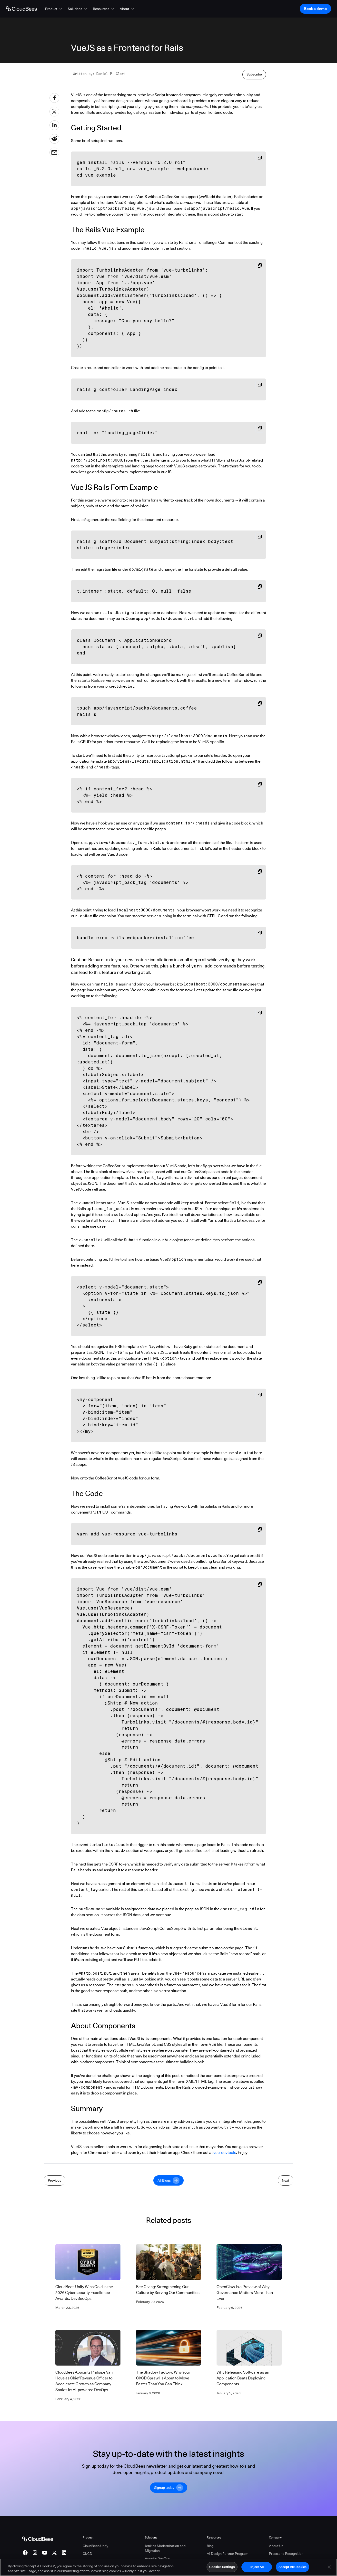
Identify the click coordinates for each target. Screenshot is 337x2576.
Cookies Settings (222, 2569)
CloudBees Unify (95, 2546)
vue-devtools (224, 2152)
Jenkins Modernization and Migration (165, 2548)
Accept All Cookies (292, 2569)
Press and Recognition (286, 2554)
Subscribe (254, 74)
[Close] (329, 2568)
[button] (54, 8)
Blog (210, 2546)
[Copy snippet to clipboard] (259, 157)
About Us (276, 2546)
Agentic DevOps (157, 2558)
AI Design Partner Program (227, 2554)
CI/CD (87, 2554)
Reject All (256, 2569)
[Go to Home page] (21, 8)
